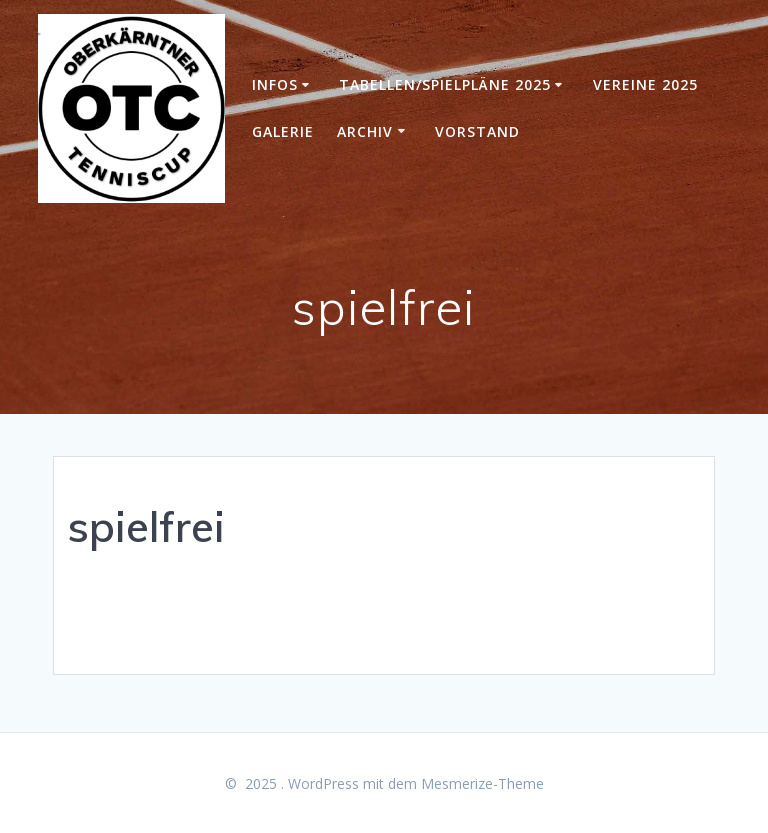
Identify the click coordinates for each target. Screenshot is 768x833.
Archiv (365, 131)
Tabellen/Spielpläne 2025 (445, 84)
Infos (275, 84)
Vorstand (477, 131)
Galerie (283, 131)
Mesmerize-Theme (482, 783)
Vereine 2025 (645, 84)
